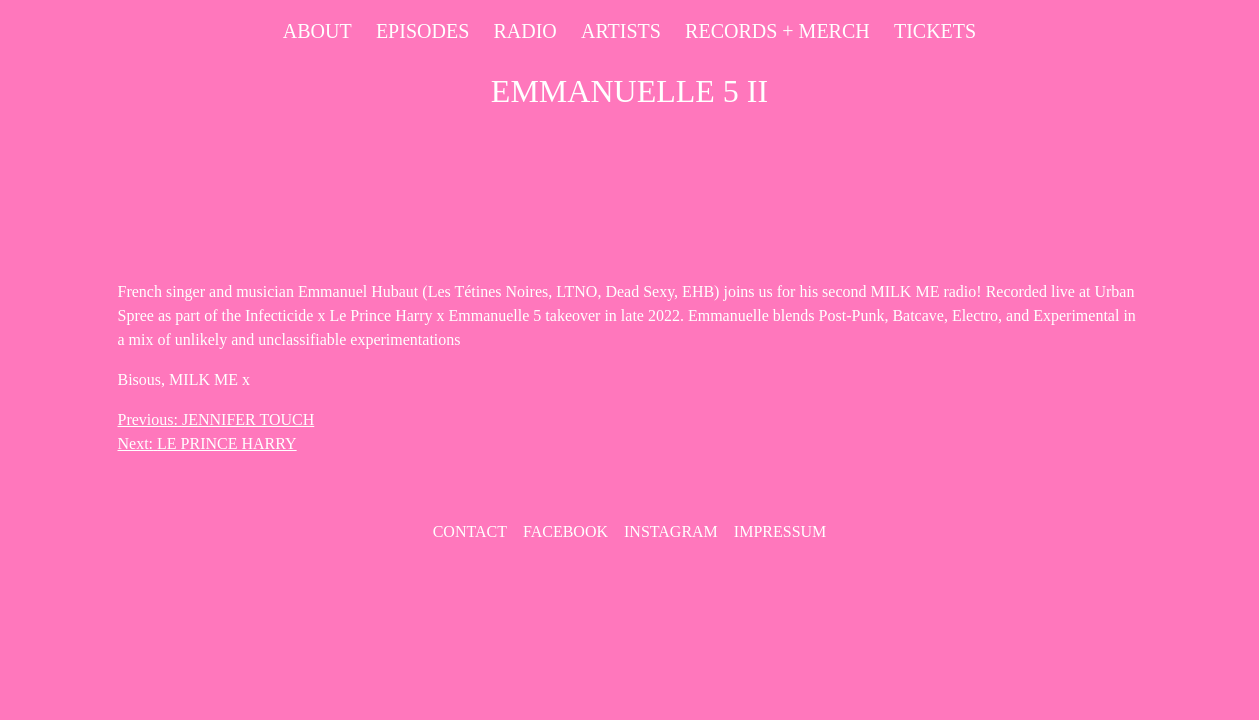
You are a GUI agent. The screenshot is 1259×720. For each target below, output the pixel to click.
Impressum (780, 531)
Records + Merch (777, 31)
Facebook (565, 531)
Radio (524, 31)
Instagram (671, 531)
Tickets (935, 31)
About (317, 31)
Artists (621, 31)
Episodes (422, 31)
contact (470, 531)
